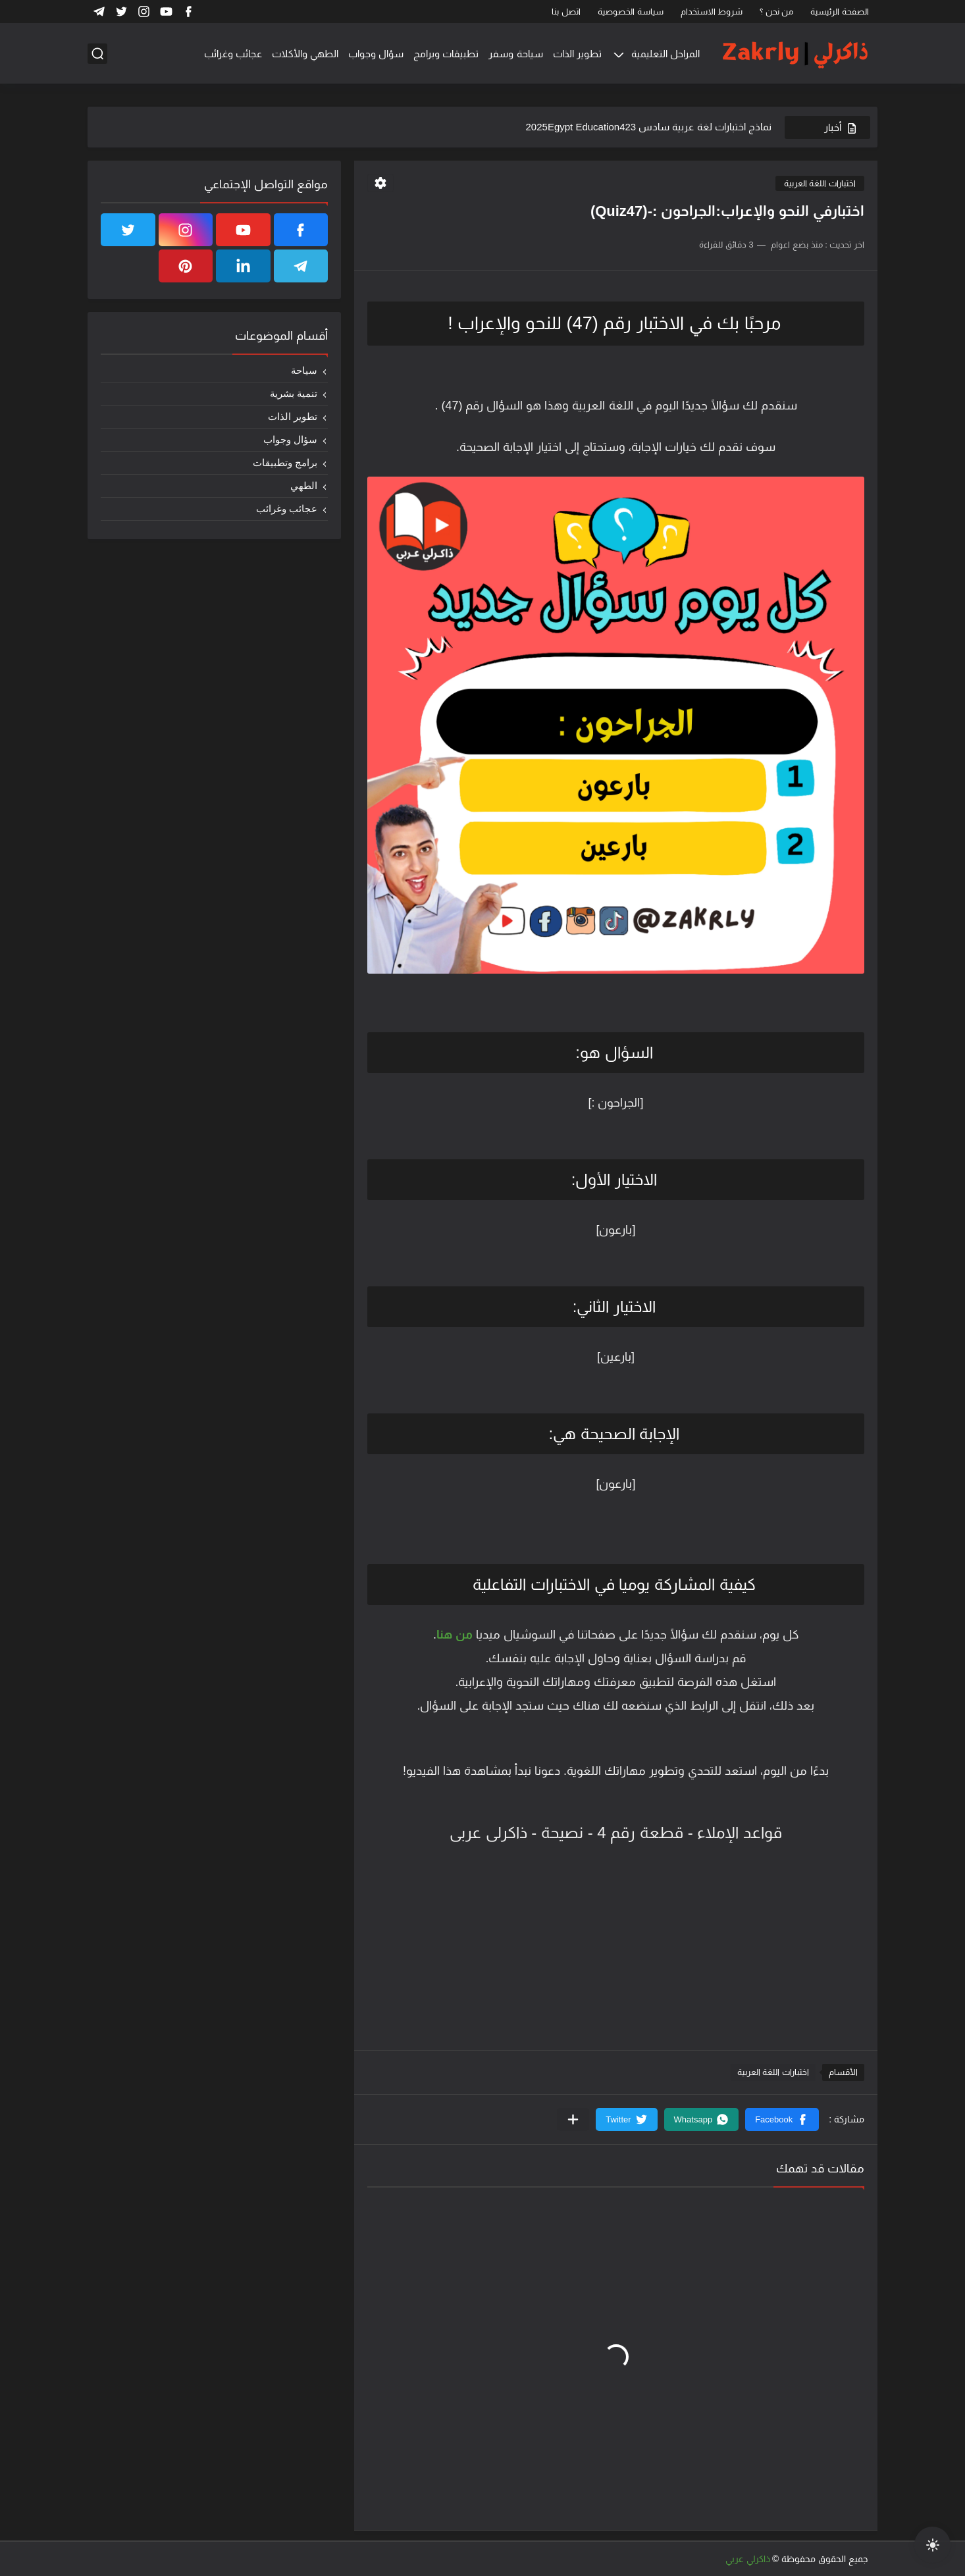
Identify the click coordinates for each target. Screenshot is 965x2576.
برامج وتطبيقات (285, 462)
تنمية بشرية (293, 393)
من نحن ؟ (776, 11)
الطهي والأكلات (305, 53)
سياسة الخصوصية (631, 11)
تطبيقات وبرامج (446, 53)
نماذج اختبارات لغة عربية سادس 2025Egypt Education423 (648, 126)
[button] (782, 2119)
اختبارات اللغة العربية (820, 183)
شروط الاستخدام (712, 11)
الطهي (303, 485)
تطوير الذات (577, 53)
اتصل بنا (566, 11)
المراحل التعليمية (665, 53)
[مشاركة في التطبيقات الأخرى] (573, 2119)
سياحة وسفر (515, 53)
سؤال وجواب (376, 53)
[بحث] (97, 53)
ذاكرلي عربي (747, 2559)
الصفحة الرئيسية (839, 11)
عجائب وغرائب (233, 53)
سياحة (304, 370)
